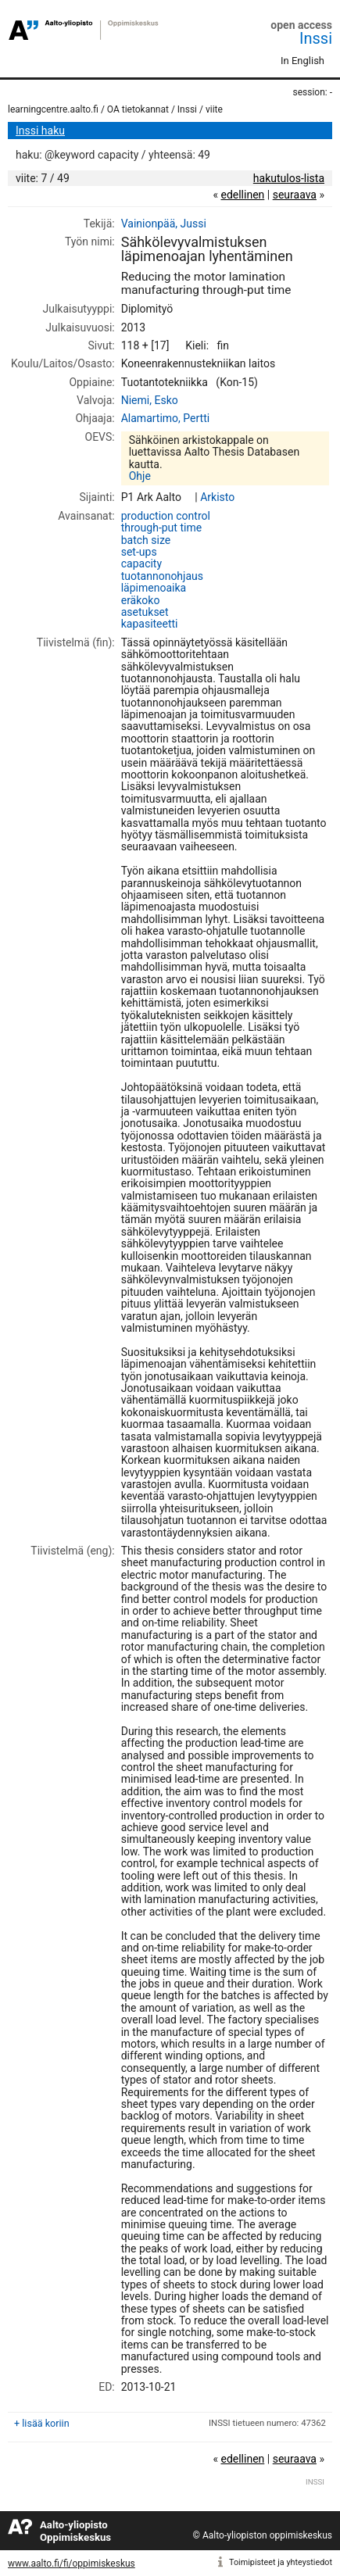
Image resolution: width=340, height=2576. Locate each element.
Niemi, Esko (149, 400)
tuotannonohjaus (162, 576)
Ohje (140, 476)
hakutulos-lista (288, 178)
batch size (145, 540)
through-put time (161, 527)
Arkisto (217, 497)
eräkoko (140, 600)
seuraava (295, 194)
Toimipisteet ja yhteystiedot (280, 2562)
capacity (141, 563)
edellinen (242, 194)
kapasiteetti (149, 623)
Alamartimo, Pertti (165, 418)
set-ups (139, 552)
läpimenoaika (153, 587)
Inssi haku (40, 130)
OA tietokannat (138, 109)
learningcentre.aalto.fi (53, 109)
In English (302, 60)
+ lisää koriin (42, 2423)
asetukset (145, 612)
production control (165, 516)
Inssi (315, 38)
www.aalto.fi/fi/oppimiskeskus (71, 2563)
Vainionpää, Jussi (163, 223)
